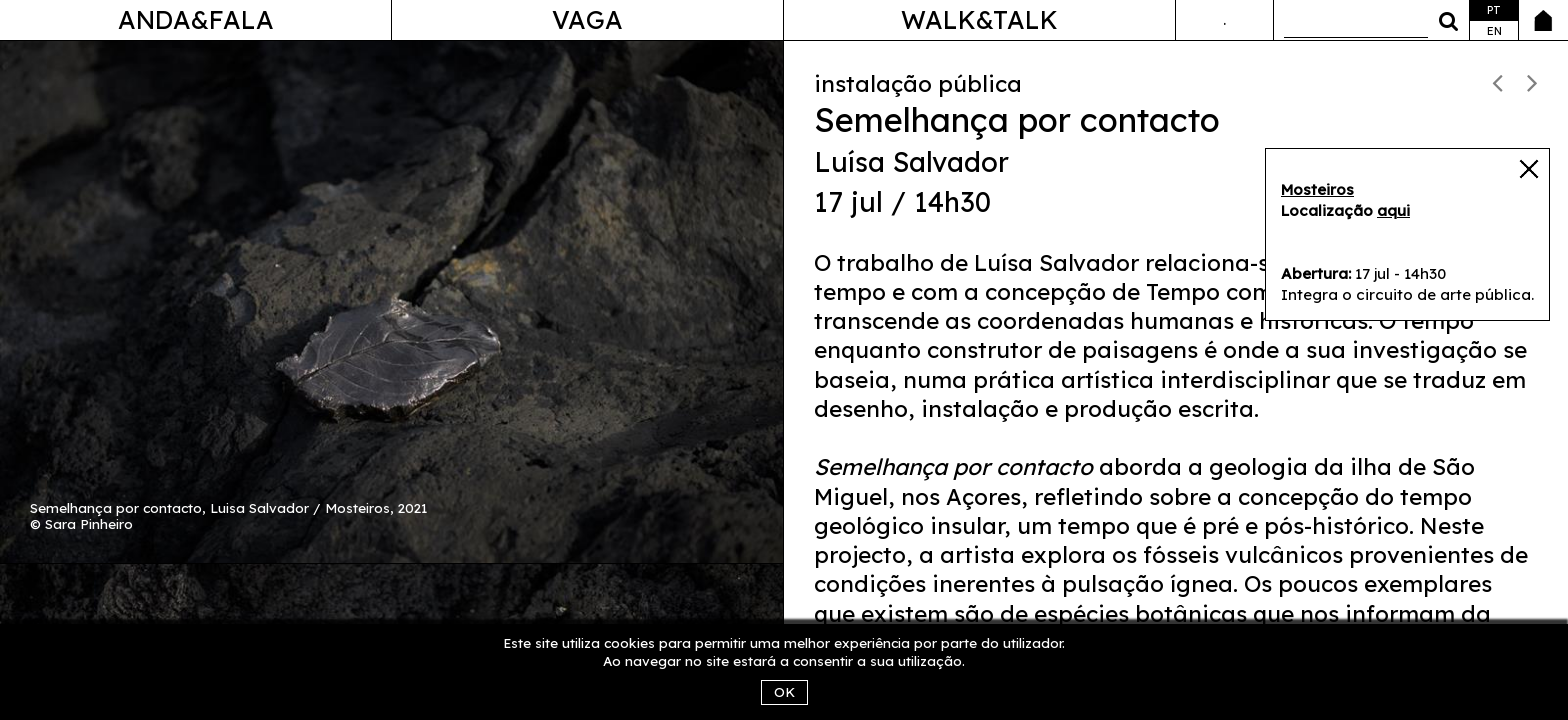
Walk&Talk (979, 19)
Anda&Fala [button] (196, 19)
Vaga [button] (587, 19)
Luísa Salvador (911, 162)
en (1494, 31)
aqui (1393, 210)
